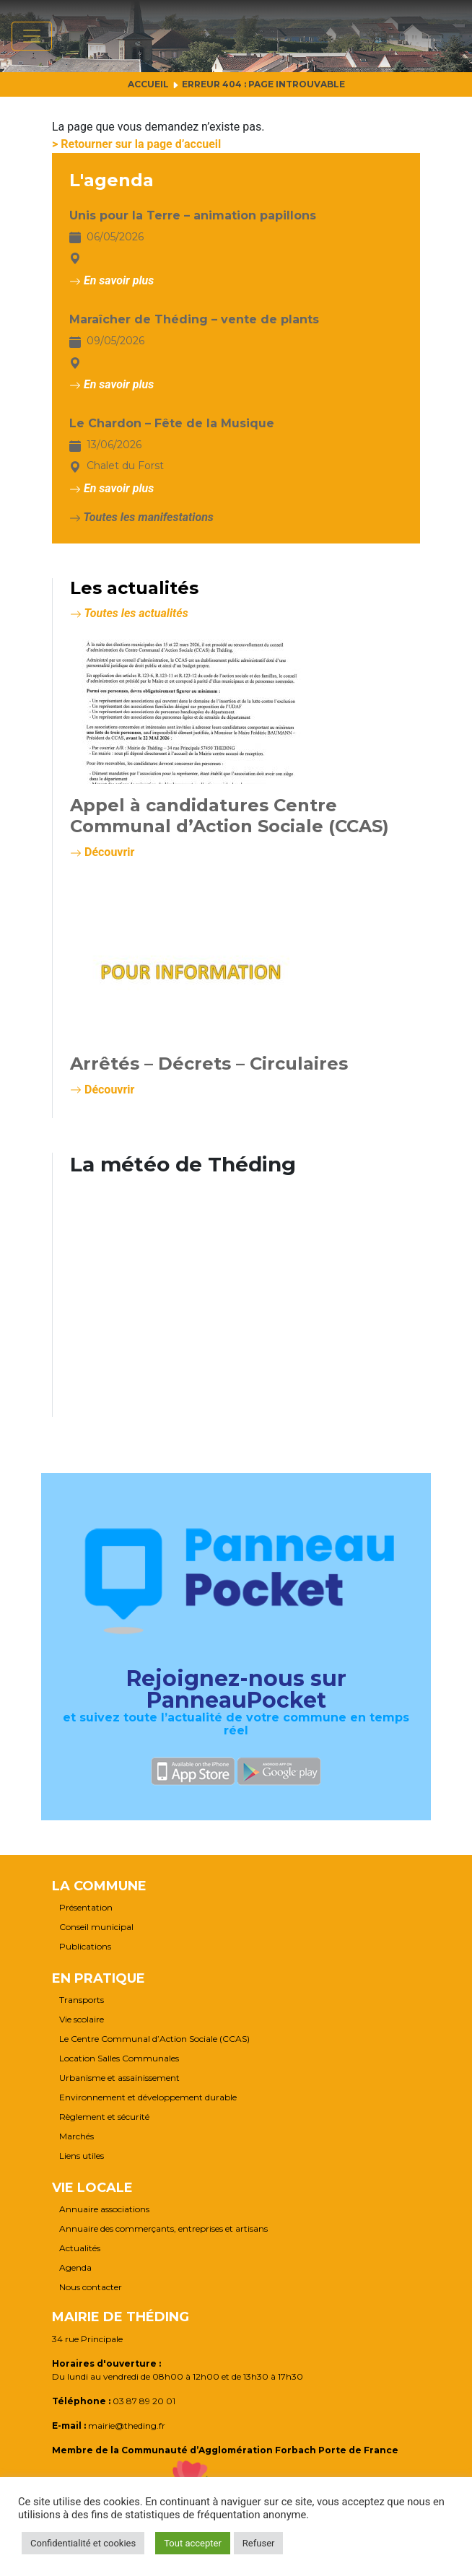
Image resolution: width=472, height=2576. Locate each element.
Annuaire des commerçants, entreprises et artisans (163, 2228)
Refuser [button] (258, 2543)
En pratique (98, 1978)
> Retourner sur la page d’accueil (136, 144)
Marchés (76, 2136)
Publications (85, 1946)
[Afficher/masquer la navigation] (32, 36)
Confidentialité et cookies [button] (83, 2543)
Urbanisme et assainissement (119, 2078)
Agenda (75, 2267)
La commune (99, 1886)
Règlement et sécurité (104, 2117)
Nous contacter (90, 2287)
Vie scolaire (81, 2019)
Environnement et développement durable (148, 2097)
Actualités (79, 2248)
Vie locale (92, 2188)
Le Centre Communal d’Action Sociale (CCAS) (154, 2039)
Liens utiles (81, 2156)
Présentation (86, 1907)
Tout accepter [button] (193, 2543)
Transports (81, 2000)
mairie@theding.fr (126, 2425)
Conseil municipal (96, 1927)
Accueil (148, 84)
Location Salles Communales (119, 2058)
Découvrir (102, 852)
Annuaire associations (104, 2209)
